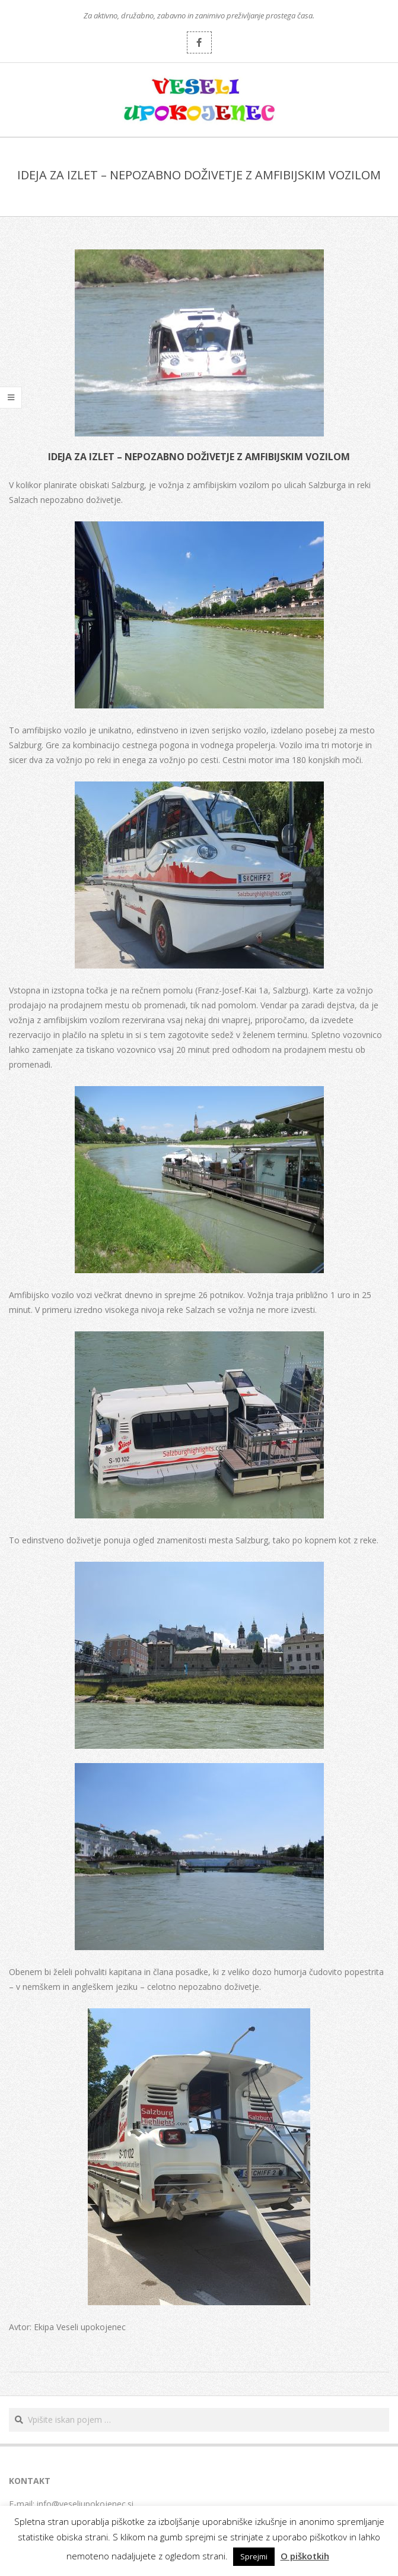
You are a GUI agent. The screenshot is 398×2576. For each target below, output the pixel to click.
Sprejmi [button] (254, 2556)
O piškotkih (305, 2556)
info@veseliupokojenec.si (85, 2503)
